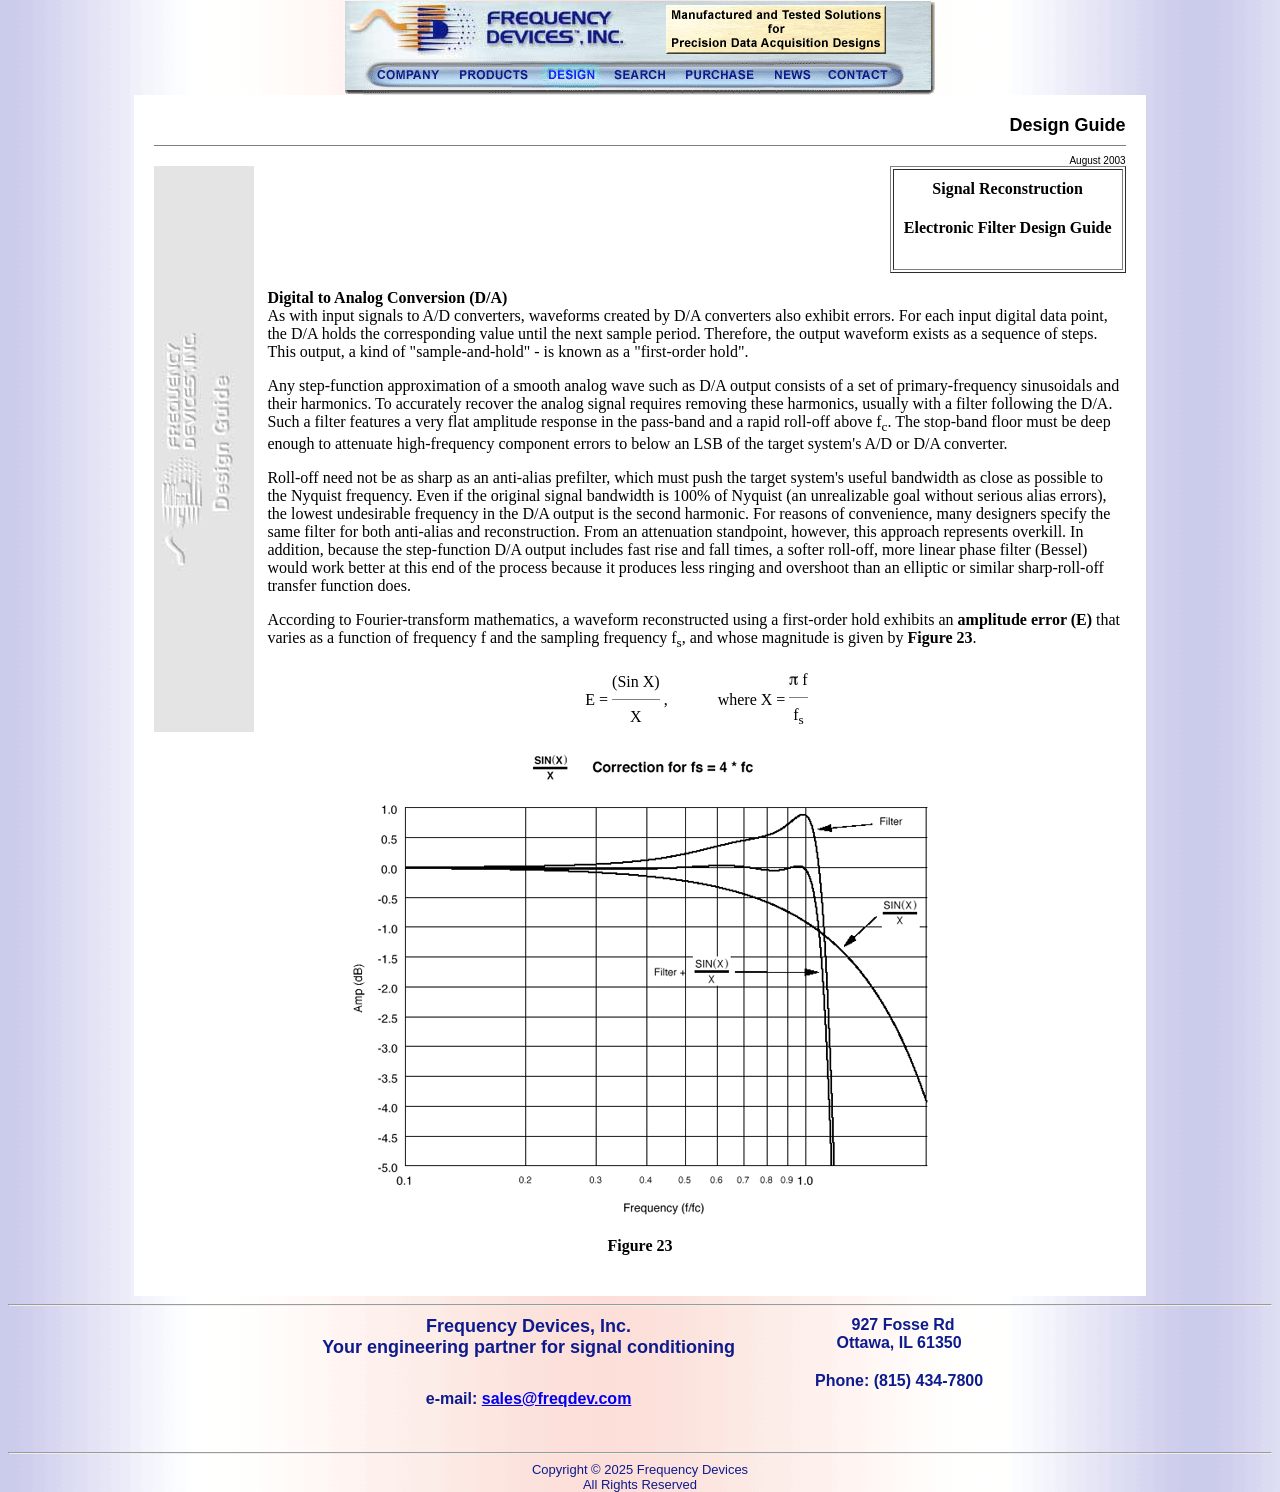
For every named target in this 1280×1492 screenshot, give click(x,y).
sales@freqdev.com (557, 1398)
